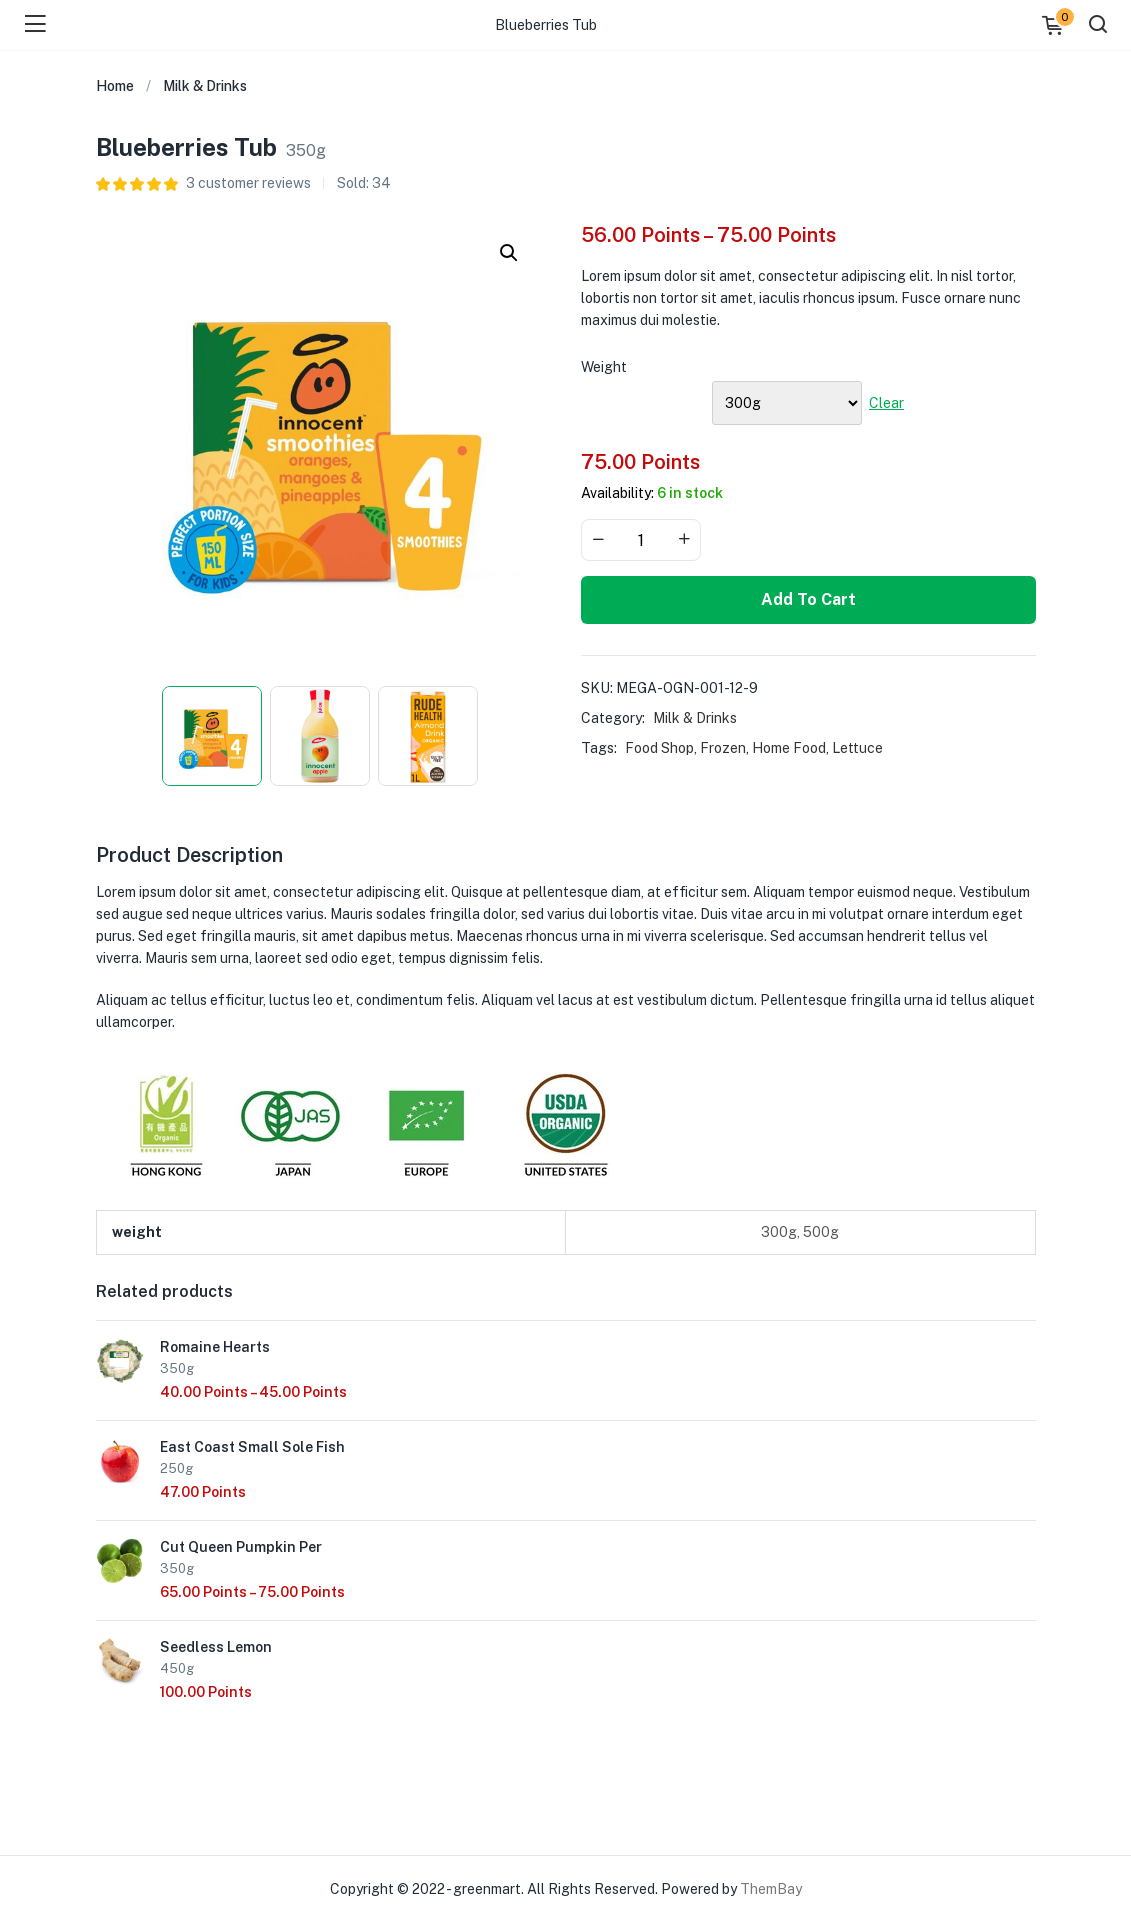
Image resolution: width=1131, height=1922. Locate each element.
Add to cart (808, 599)
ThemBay (771, 1889)
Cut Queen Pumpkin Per (241, 1547)
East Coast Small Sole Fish (252, 1447)
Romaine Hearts (215, 1347)
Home (115, 86)
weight (604, 367)
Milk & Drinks (205, 86)
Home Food (789, 748)
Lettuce (857, 748)
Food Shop (659, 748)
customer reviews (248, 183)
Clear (886, 403)
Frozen (723, 748)
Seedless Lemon (216, 1647)
